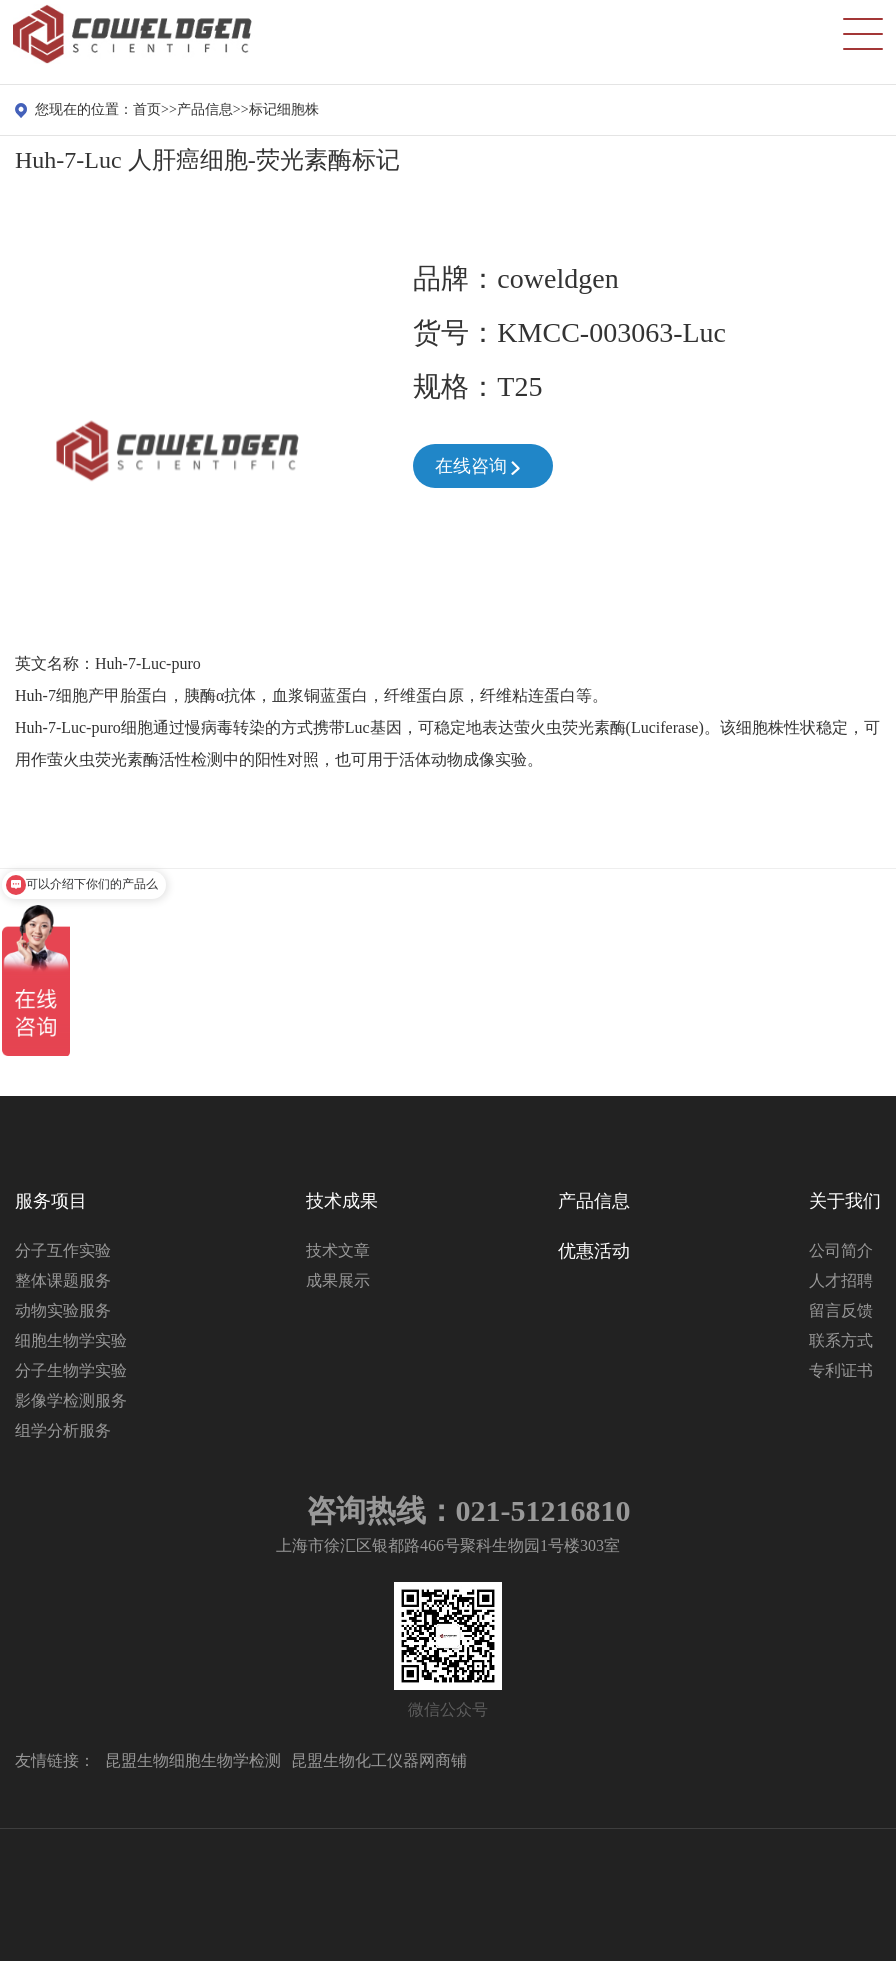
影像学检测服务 (71, 1400)
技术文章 (338, 1250)
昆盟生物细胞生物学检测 (193, 1760)
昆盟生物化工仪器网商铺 (379, 1760)
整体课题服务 (63, 1280)
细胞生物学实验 (71, 1340)
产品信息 (205, 109)
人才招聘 (841, 1280)
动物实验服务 (63, 1310)
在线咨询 (479, 468)
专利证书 (841, 1370)
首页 (147, 109)
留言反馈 (841, 1310)
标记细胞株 (284, 109)
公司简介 (841, 1250)
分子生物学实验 (71, 1370)
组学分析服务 (63, 1430)
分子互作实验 (63, 1250)
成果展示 (338, 1280)
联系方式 (841, 1340)
